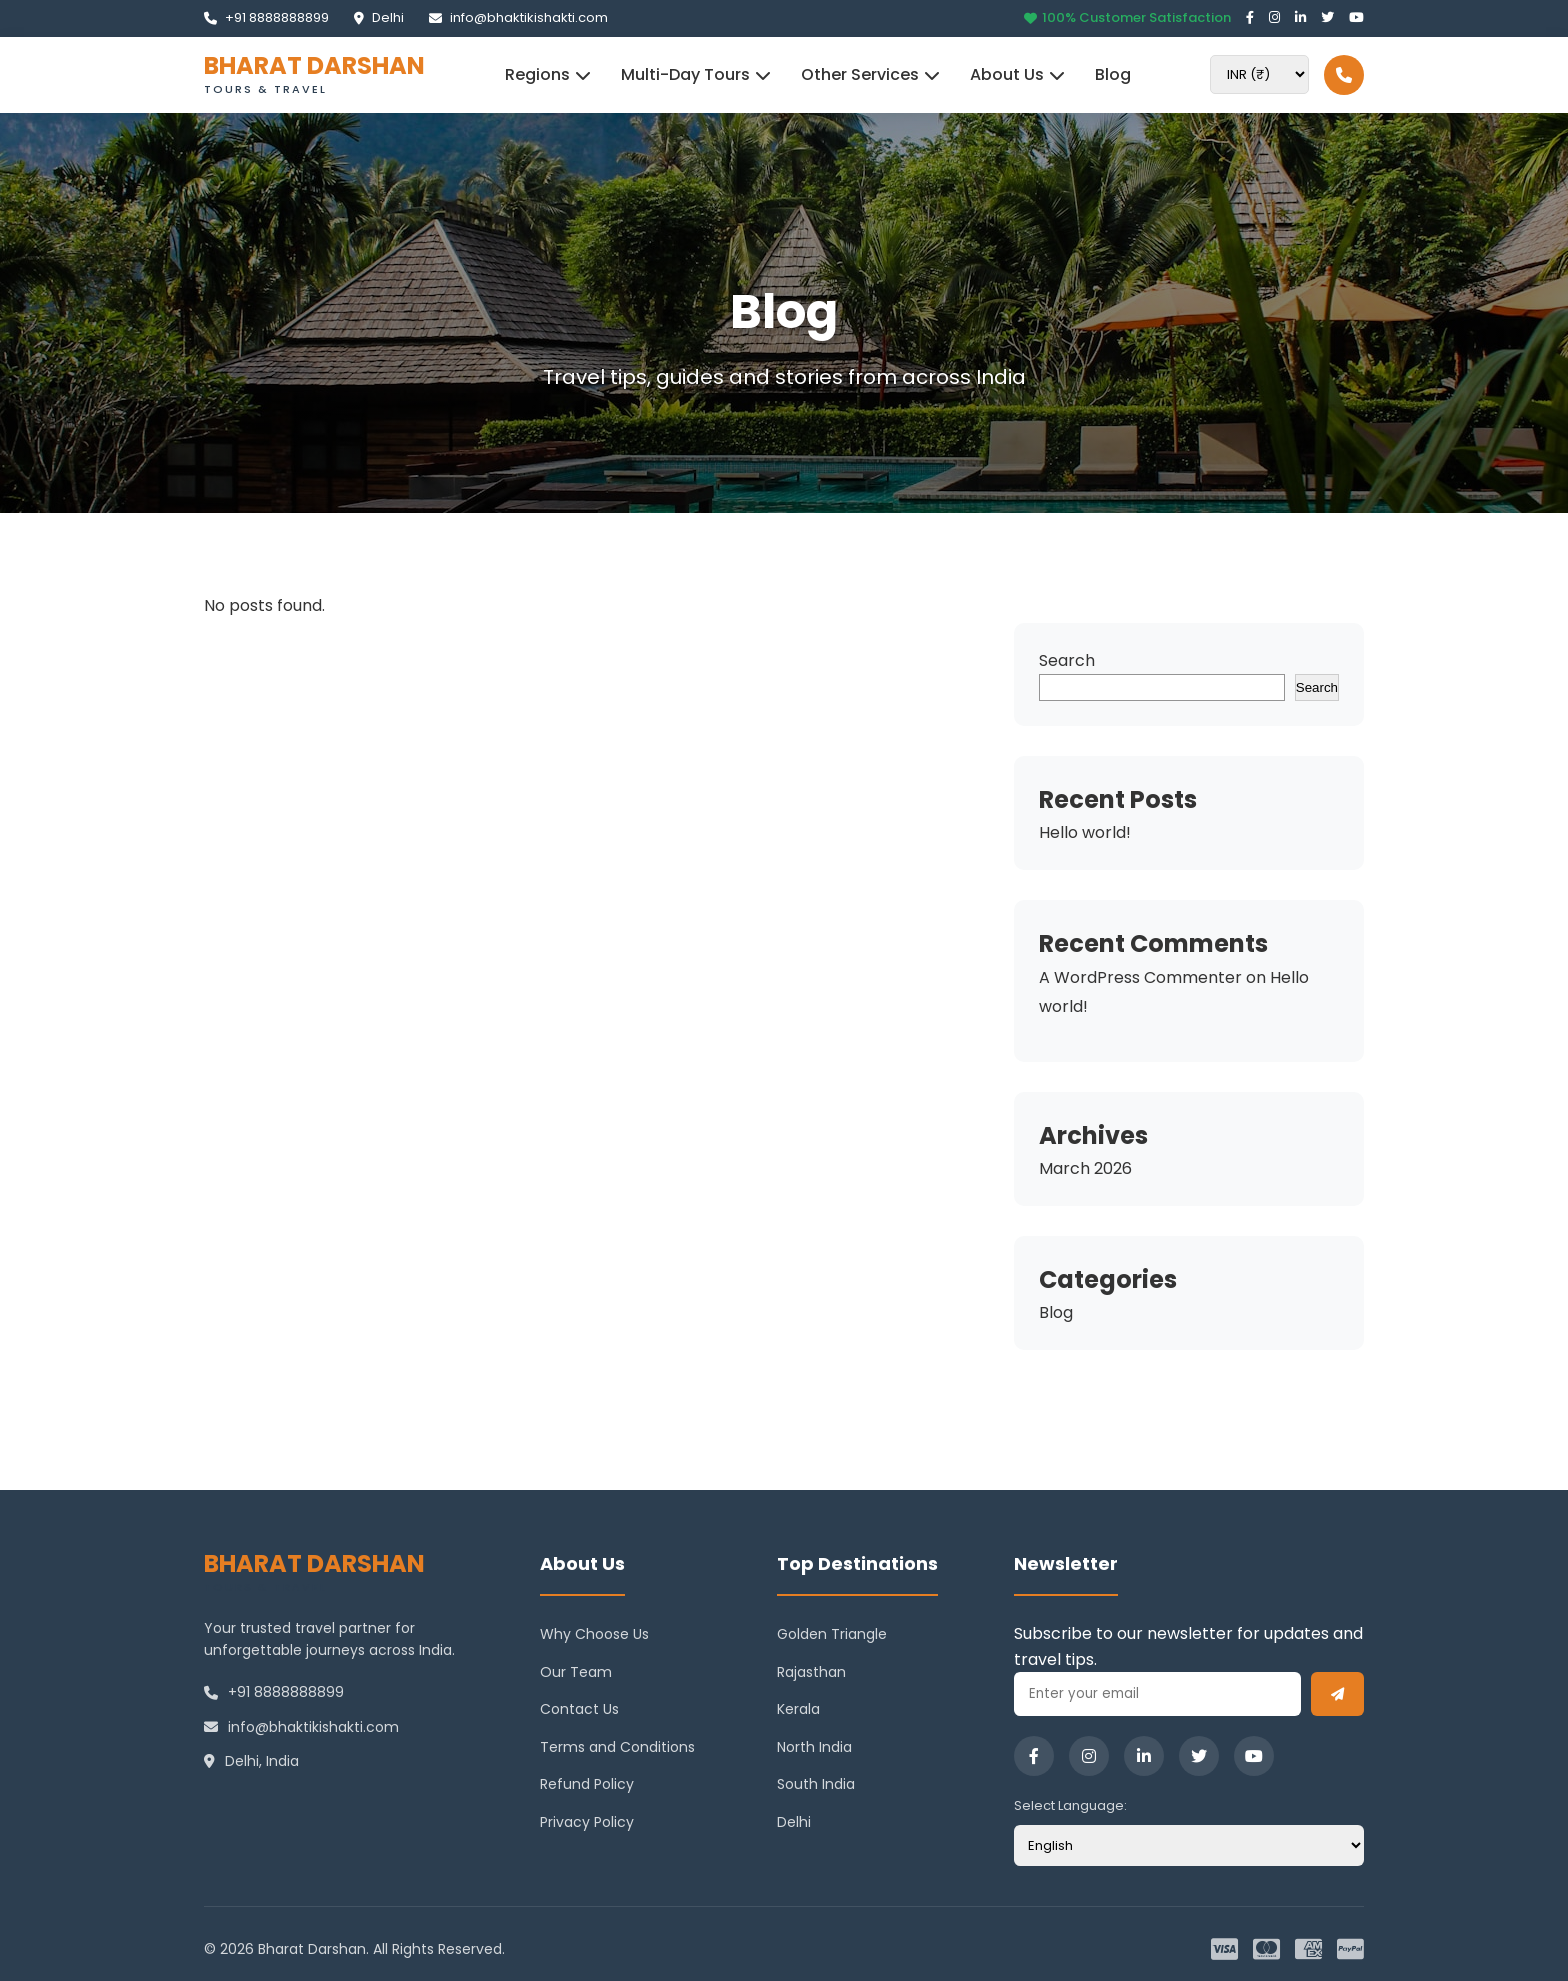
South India (816, 1784)
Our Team (576, 1672)
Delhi (379, 17)
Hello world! (1085, 832)
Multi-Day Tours (696, 74)
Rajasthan (811, 1672)
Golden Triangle (832, 1634)
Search (1067, 660)
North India (814, 1747)
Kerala (798, 1709)
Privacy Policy (587, 1822)
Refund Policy (587, 1784)
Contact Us (579, 1709)
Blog (1113, 74)
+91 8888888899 (266, 17)
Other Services (870, 74)
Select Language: (1070, 1805)
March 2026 (1085, 1168)
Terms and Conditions (617, 1747)
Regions (548, 74)
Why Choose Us (594, 1634)
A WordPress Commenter (1140, 977)
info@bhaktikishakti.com (518, 17)
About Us (1017, 74)
